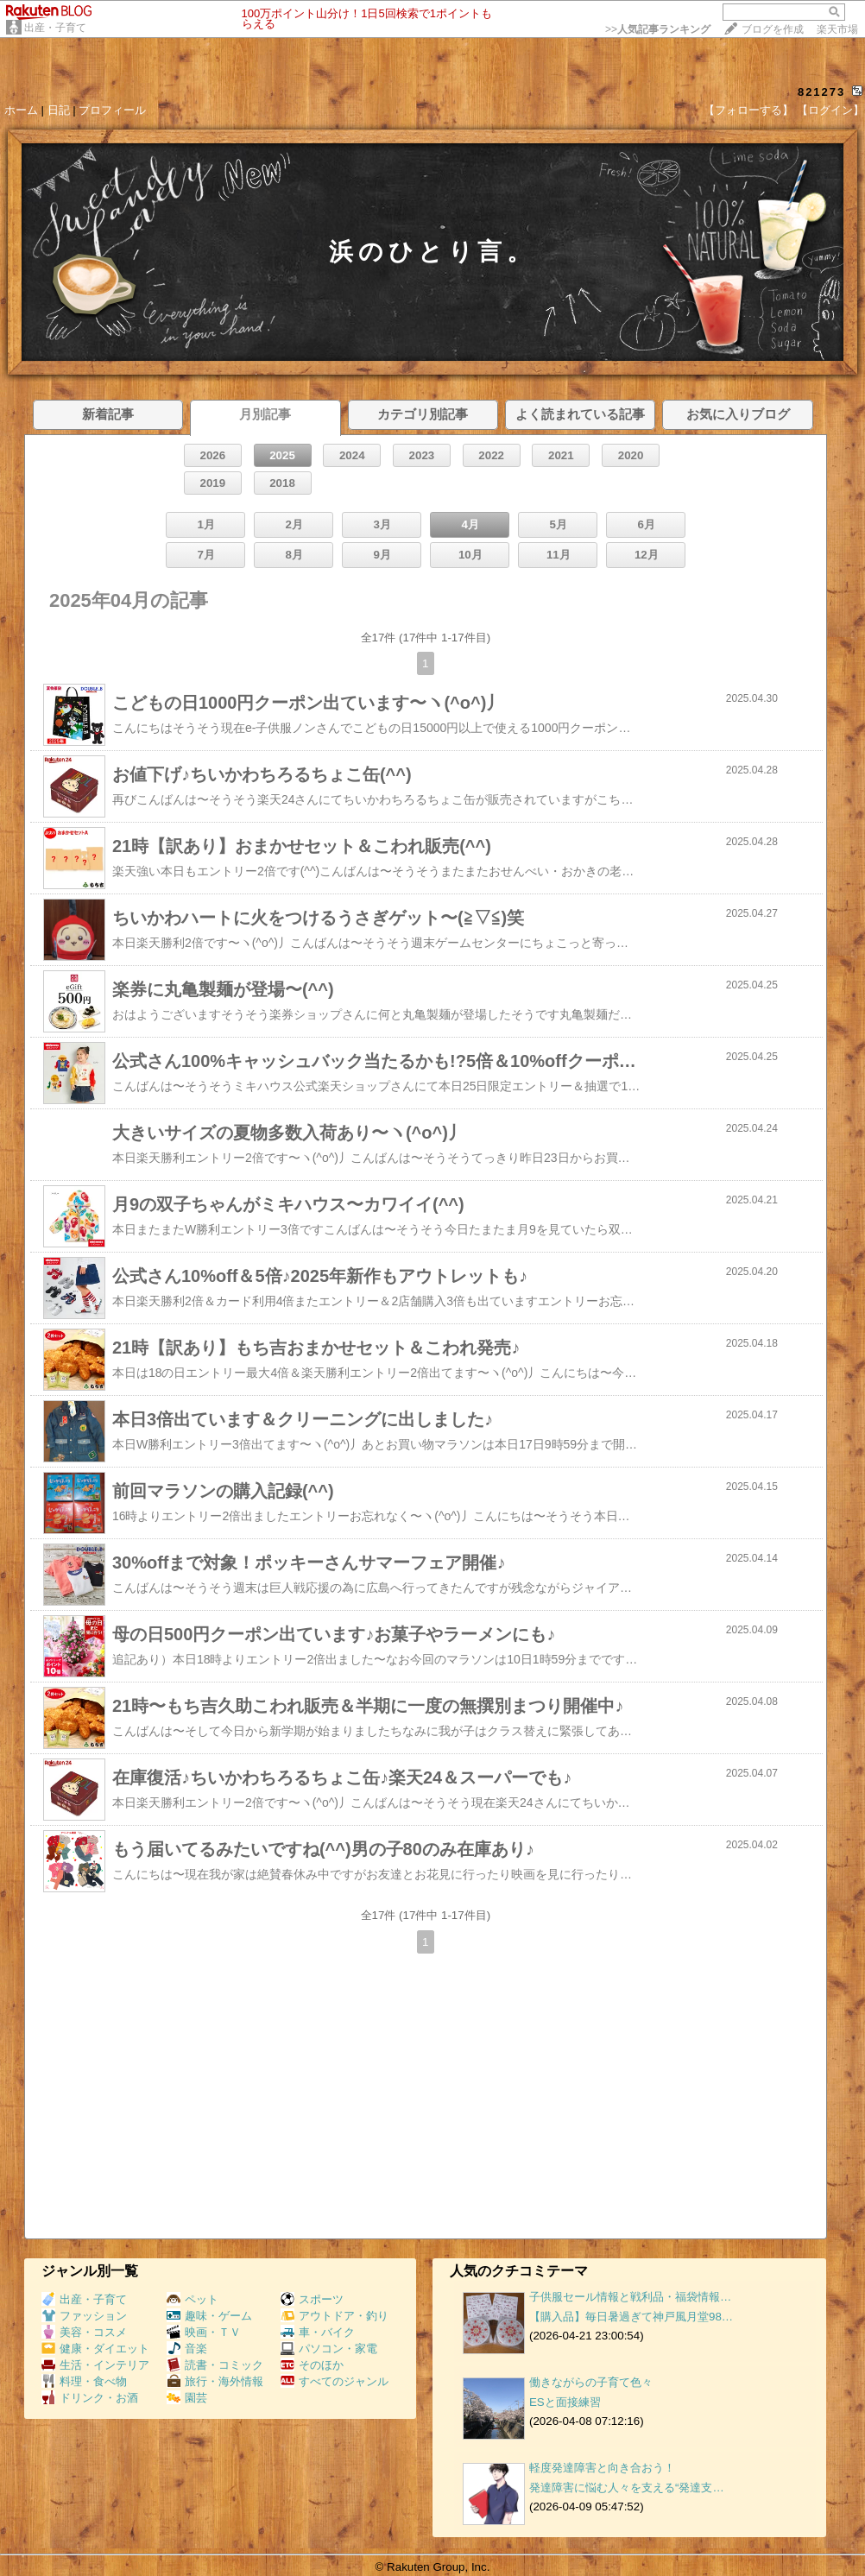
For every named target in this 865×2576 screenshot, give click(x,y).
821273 (821, 91)
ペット (192, 2299)
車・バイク (318, 2332)
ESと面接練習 (565, 2402)
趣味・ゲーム (209, 2315)
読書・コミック (215, 2364)
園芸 (187, 2397)
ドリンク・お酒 (89, 2397)
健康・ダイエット (95, 2348)
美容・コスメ (84, 2332)
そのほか (312, 2364)
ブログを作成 (773, 29)
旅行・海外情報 (215, 2381)
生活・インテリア (95, 2364)
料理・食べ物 (84, 2381)
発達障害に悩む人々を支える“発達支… (626, 2487)
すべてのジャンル (334, 2381)
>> (657, 29)
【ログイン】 (830, 110)
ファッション (84, 2315)
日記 (58, 110)
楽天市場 (837, 29)
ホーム (21, 110)
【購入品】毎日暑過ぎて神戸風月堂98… (631, 2316)
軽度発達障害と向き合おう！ (602, 2467)
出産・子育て (55, 28)
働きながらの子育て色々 (591, 2382)
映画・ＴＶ (204, 2332)
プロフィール (112, 110)
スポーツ (312, 2299)
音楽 (187, 2348)
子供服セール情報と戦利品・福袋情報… (630, 2296)
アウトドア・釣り (334, 2315)
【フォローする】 (748, 110)
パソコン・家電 (329, 2348)
